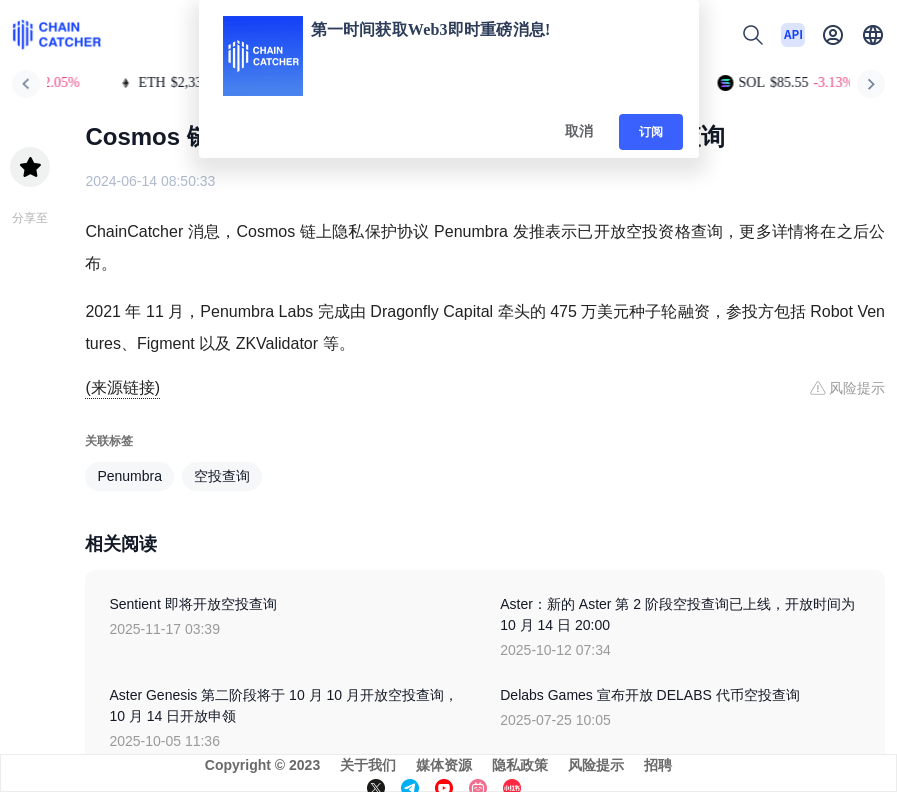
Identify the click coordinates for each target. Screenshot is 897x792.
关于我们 (368, 765)
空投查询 (222, 476)
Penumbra (129, 476)
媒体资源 (444, 765)
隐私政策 (520, 765)
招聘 (658, 765)
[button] (873, 35)
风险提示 (596, 765)
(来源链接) (122, 387)
